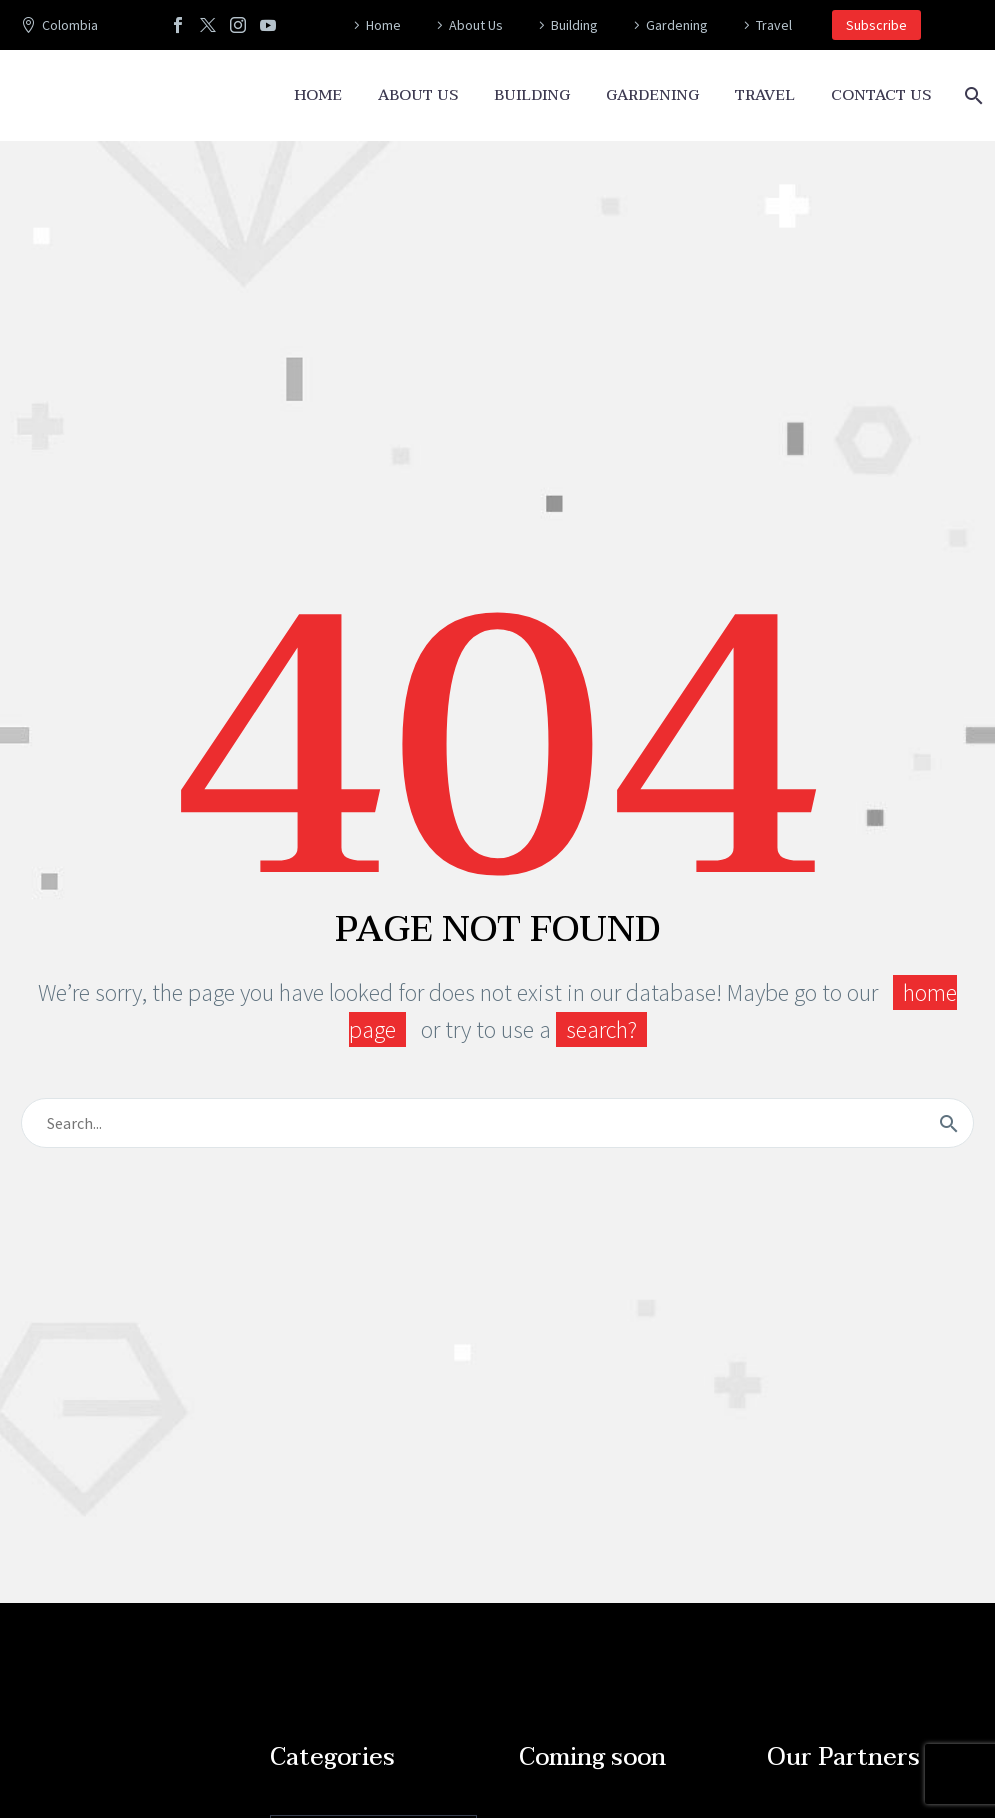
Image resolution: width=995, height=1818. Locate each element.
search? (601, 1029)
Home (383, 25)
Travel (774, 25)
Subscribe (876, 25)
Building (574, 25)
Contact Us (881, 95)
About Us (476, 25)
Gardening (677, 25)
